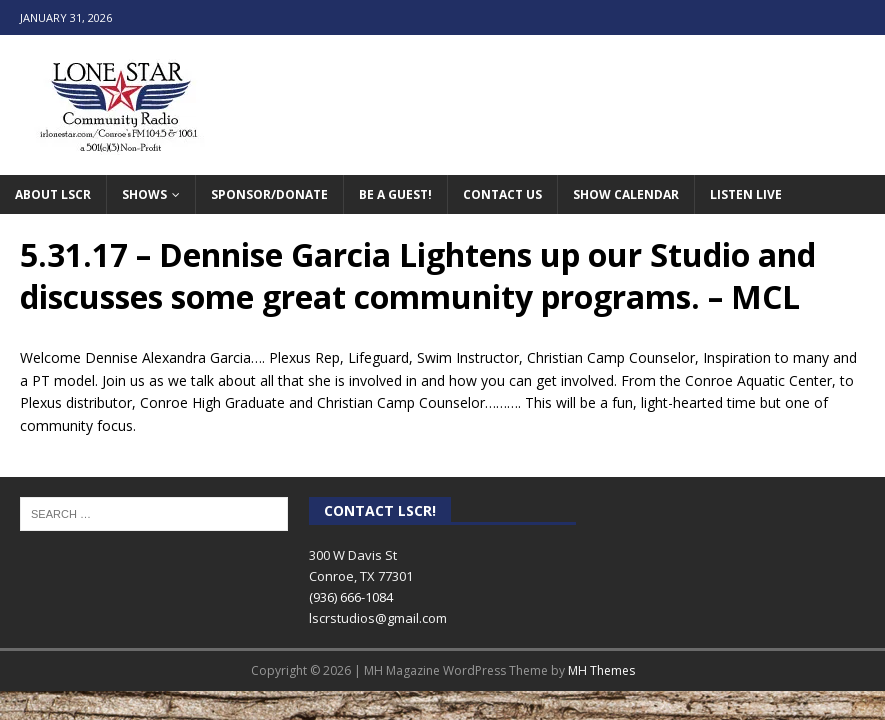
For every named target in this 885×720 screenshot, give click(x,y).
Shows (144, 194)
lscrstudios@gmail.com (378, 618)
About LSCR (53, 194)
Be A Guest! (395, 194)
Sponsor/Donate (269, 194)
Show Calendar (626, 194)
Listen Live (746, 194)
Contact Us (502, 194)
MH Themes (601, 670)
